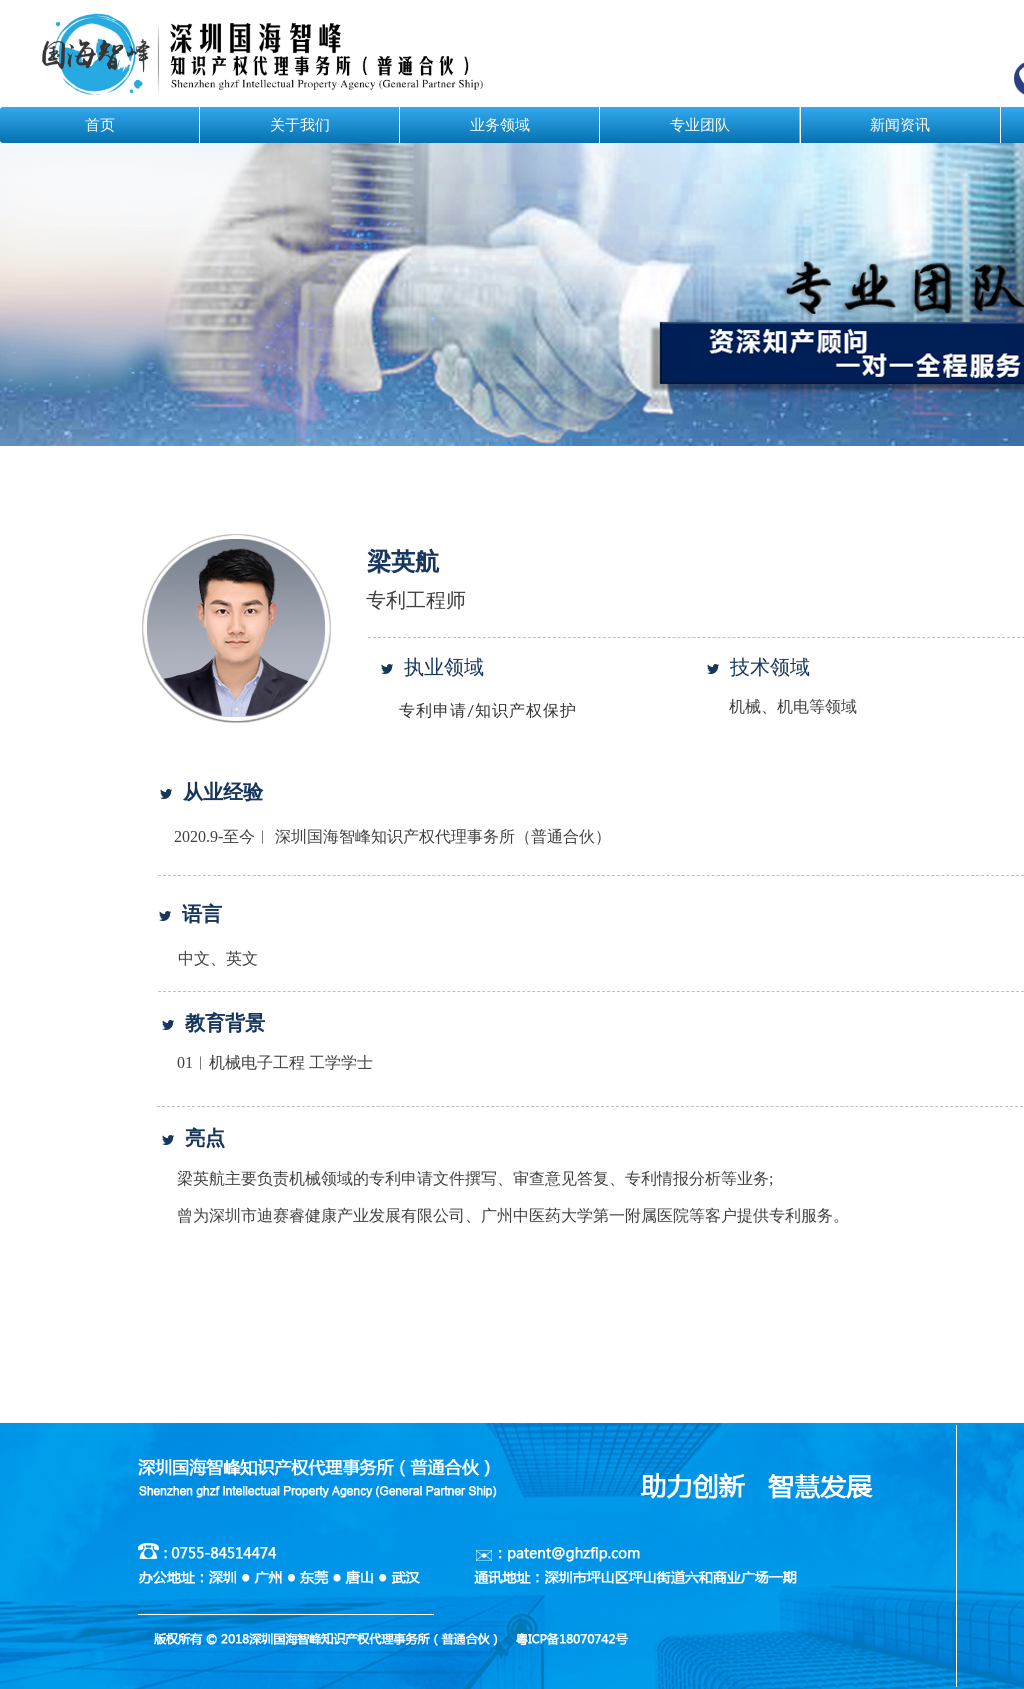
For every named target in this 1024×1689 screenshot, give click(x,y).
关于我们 (300, 125)
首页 (100, 125)
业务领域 (500, 125)
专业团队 (700, 125)
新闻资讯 (900, 125)
